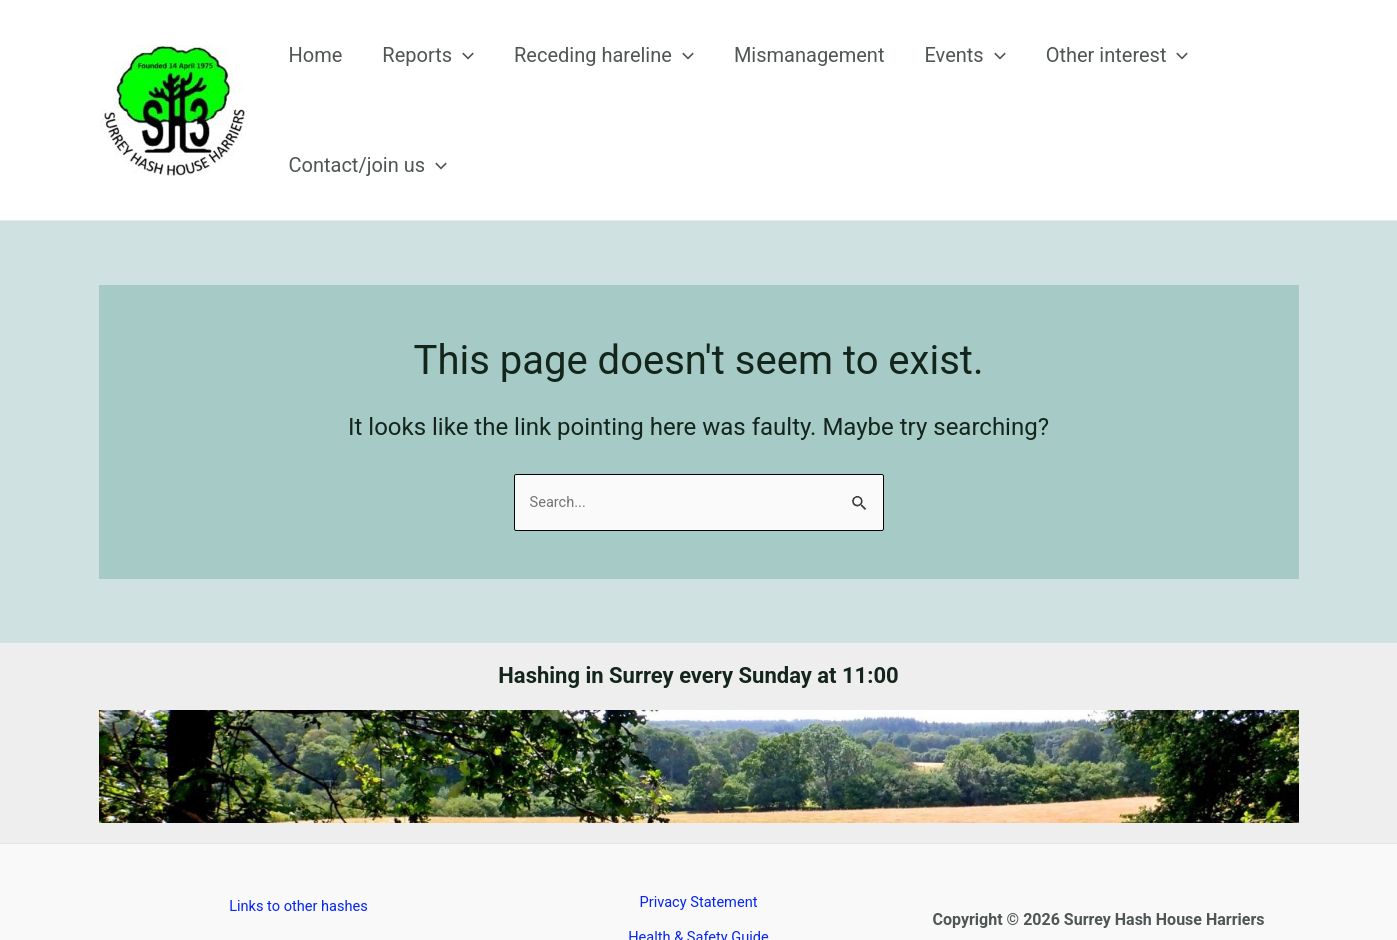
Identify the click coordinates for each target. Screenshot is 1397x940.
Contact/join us (1209, 82)
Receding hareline (586, 82)
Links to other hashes (298, 850)
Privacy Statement (698, 846)
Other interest (1038, 82)
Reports (430, 82)
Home (337, 82)
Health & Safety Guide (698, 882)
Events (906, 82)
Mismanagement (770, 82)
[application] (465, 82)
